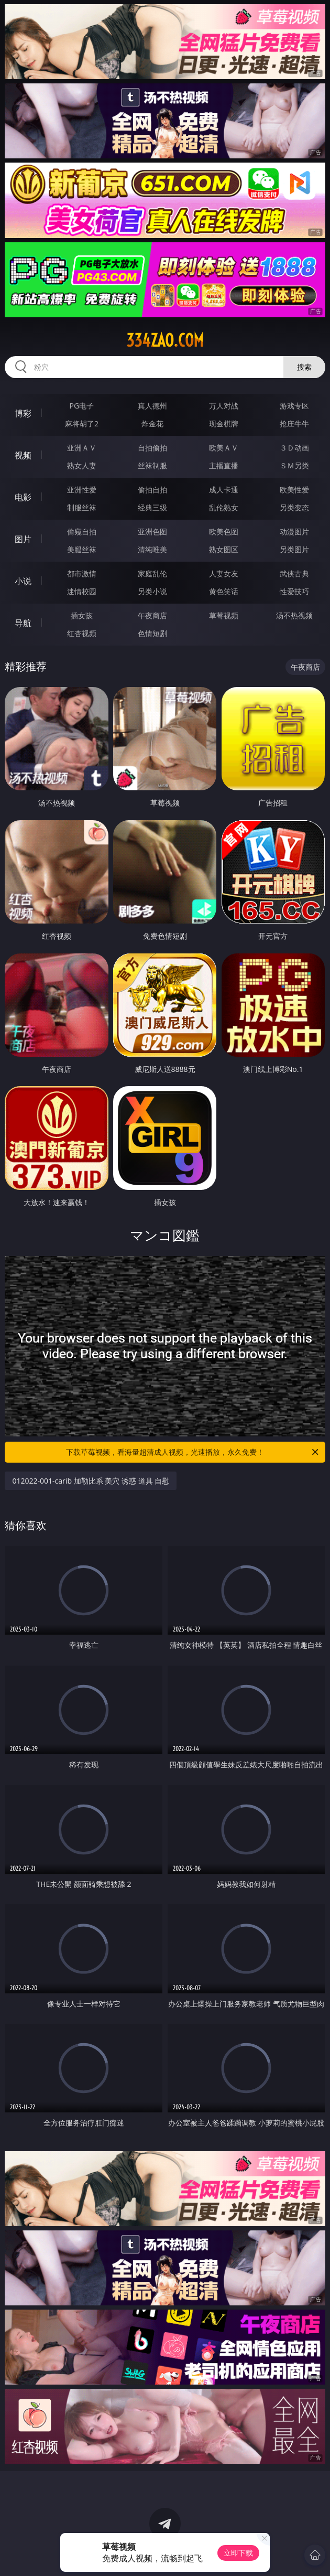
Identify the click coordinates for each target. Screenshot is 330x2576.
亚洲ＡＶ (81, 448)
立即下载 (238, 2553)
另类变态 (294, 507)
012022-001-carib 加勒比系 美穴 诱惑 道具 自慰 (90, 1481)
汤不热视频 (294, 615)
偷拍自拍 (152, 490)
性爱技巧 (294, 591)
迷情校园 (81, 591)
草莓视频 (223, 615)
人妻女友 (223, 573)
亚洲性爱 (81, 490)
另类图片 (294, 549)
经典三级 (152, 507)
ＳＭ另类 (294, 465)
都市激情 (81, 573)
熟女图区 (223, 549)
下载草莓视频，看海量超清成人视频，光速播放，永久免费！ (193, 1452)
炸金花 (152, 423)
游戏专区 (294, 406)
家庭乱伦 (152, 573)
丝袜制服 (152, 465)
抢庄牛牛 (294, 423)
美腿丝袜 (81, 549)
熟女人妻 (81, 465)
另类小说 (152, 591)
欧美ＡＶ (223, 448)
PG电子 (82, 406)
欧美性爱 (294, 490)
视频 (23, 455)
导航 (23, 623)
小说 (23, 581)
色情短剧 (152, 633)
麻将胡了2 (81, 423)
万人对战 (223, 406)
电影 (23, 497)
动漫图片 (294, 531)
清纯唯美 (152, 549)
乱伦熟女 (223, 507)
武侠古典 (294, 573)
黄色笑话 (223, 591)
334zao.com (165, 340)
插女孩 (82, 615)
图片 (23, 539)
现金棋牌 (223, 423)
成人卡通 (223, 490)
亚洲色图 (152, 531)
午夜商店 (152, 615)
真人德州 (152, 406)
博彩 (23, 413)
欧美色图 (223, 531)
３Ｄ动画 (294, 448)
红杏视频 (81, 633)
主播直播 (223, 465)
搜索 (304, 367)
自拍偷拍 (152, 448)
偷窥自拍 (81, 531)
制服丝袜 (81, 507)
